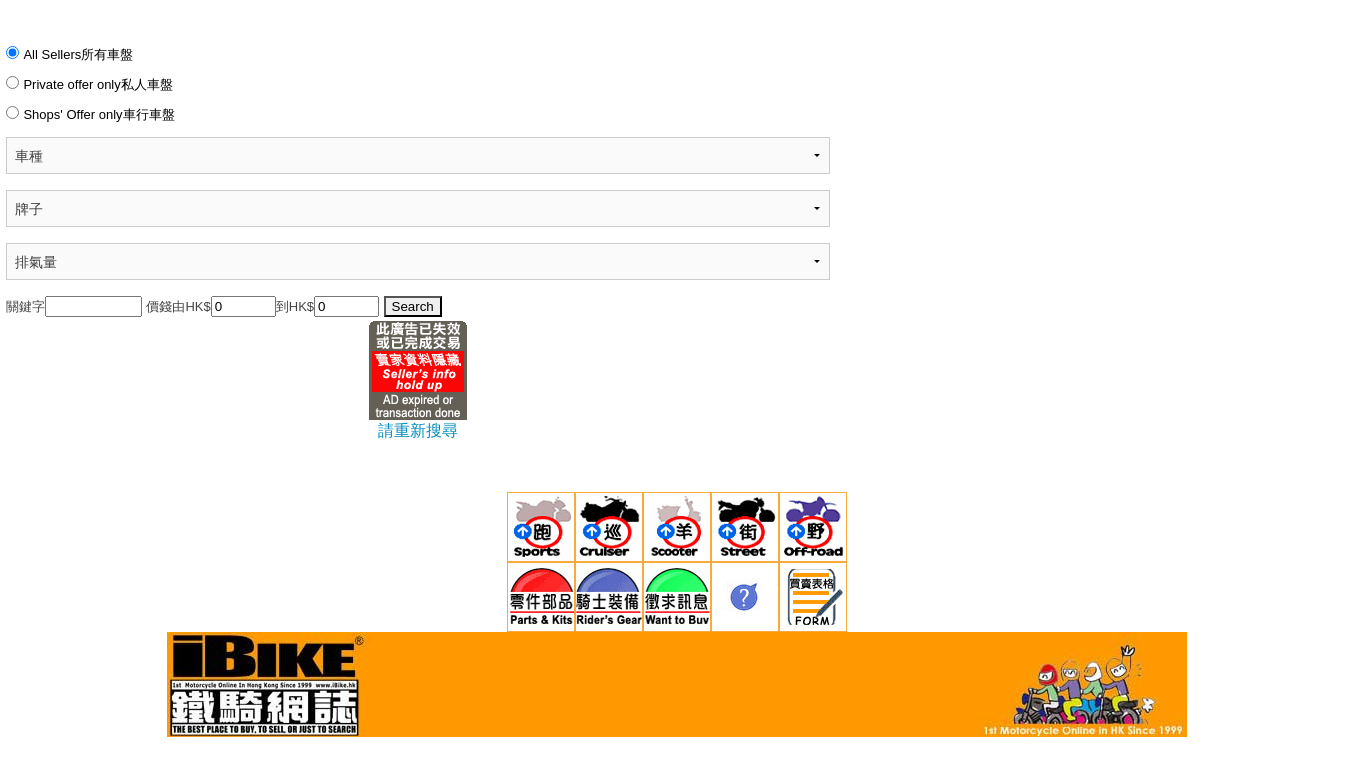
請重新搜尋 (418, 430)
